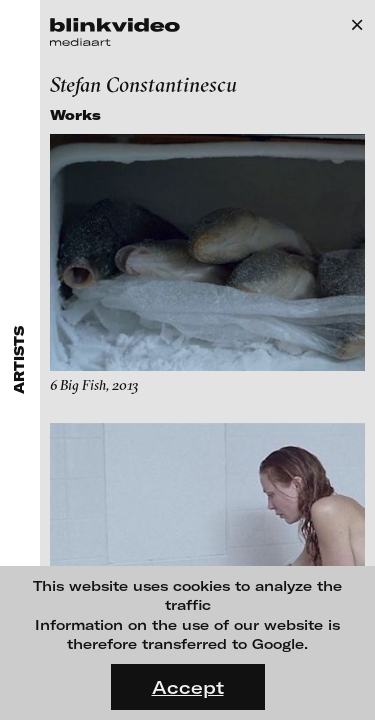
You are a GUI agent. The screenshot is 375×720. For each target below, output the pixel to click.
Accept (188, 687)
